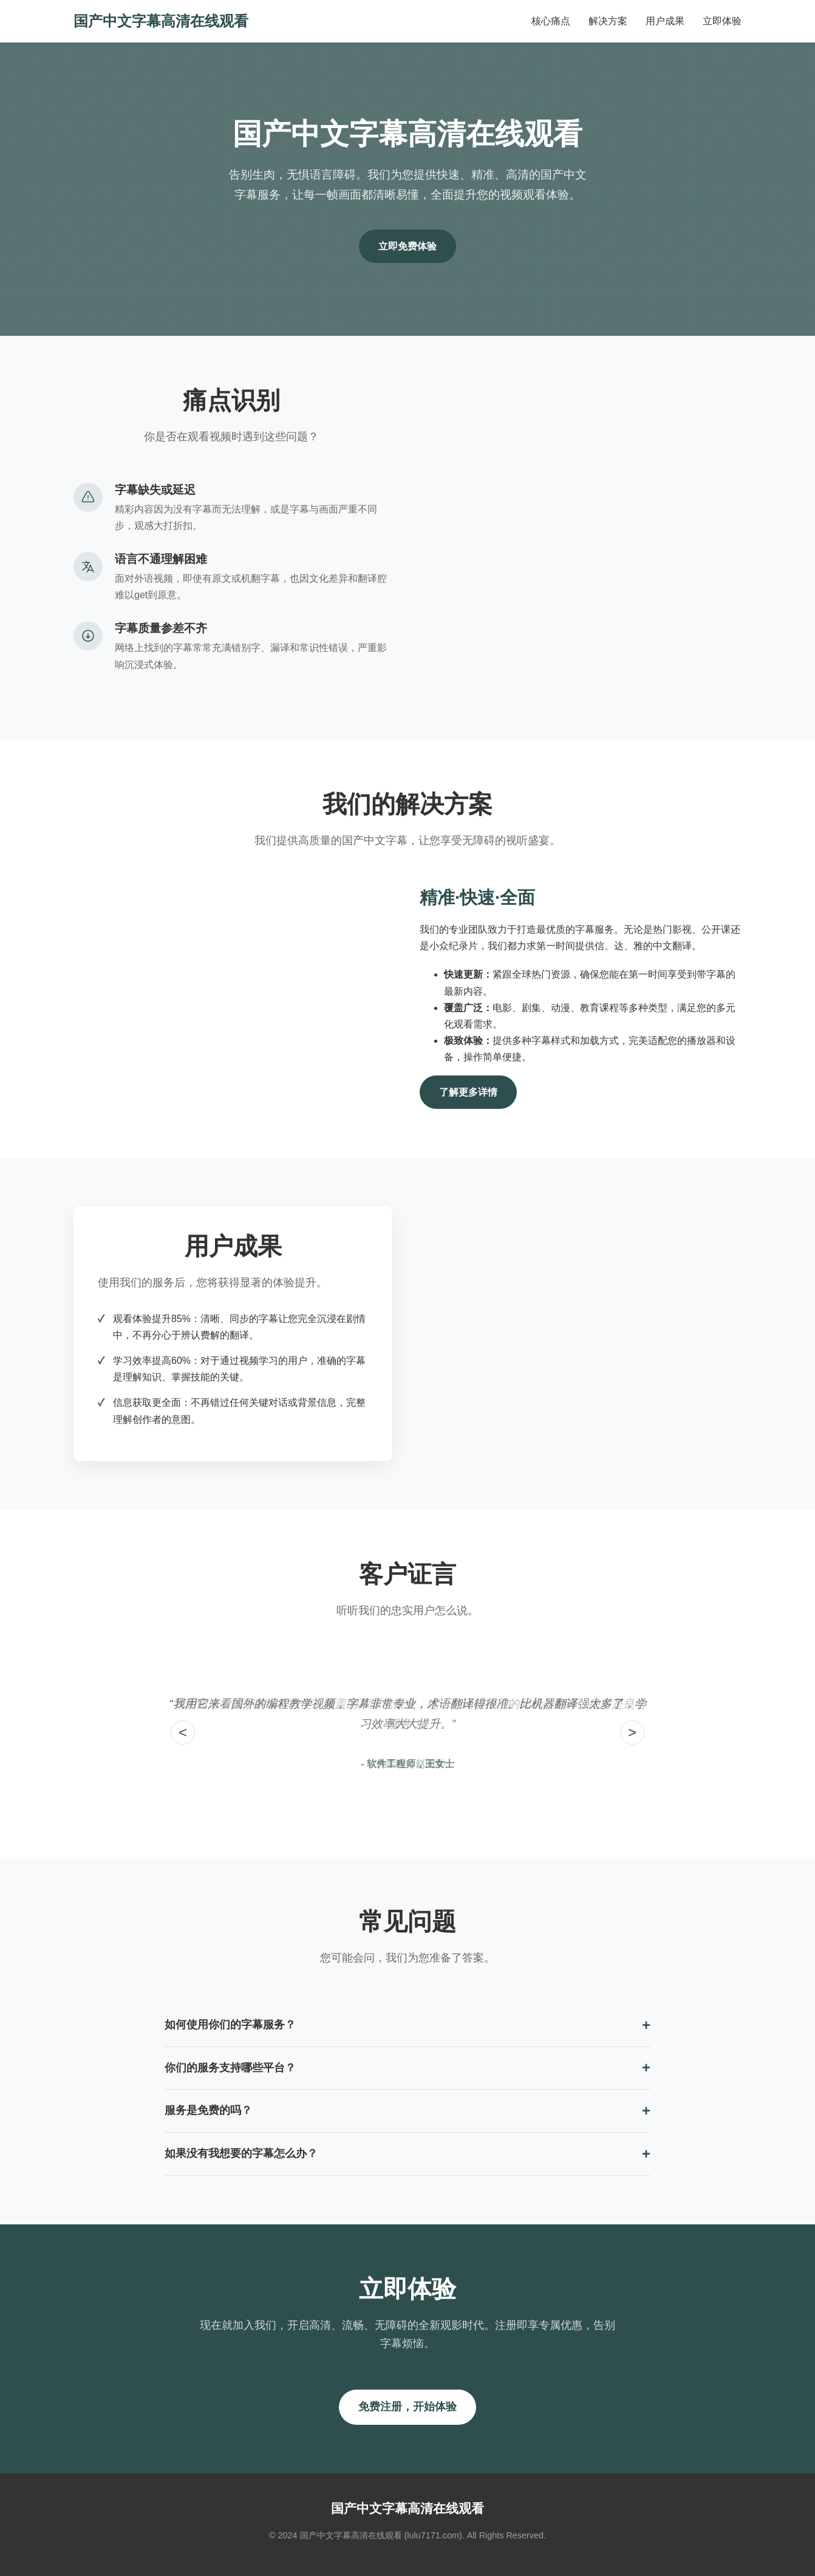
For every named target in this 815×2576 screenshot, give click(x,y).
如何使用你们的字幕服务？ (230, 2025)
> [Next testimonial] (632, 1732)
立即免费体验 (407, 246)
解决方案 (607, 21)
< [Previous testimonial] (183, 1732)
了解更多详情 (468, 1092)
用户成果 (665, 21)
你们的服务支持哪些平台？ (230, 2068)
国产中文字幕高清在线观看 (160, 21)
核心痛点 (550, 21)
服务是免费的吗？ (208, 2110)
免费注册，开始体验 (407, 2407)
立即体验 (722, 21)
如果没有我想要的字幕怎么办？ (241, 2153)
